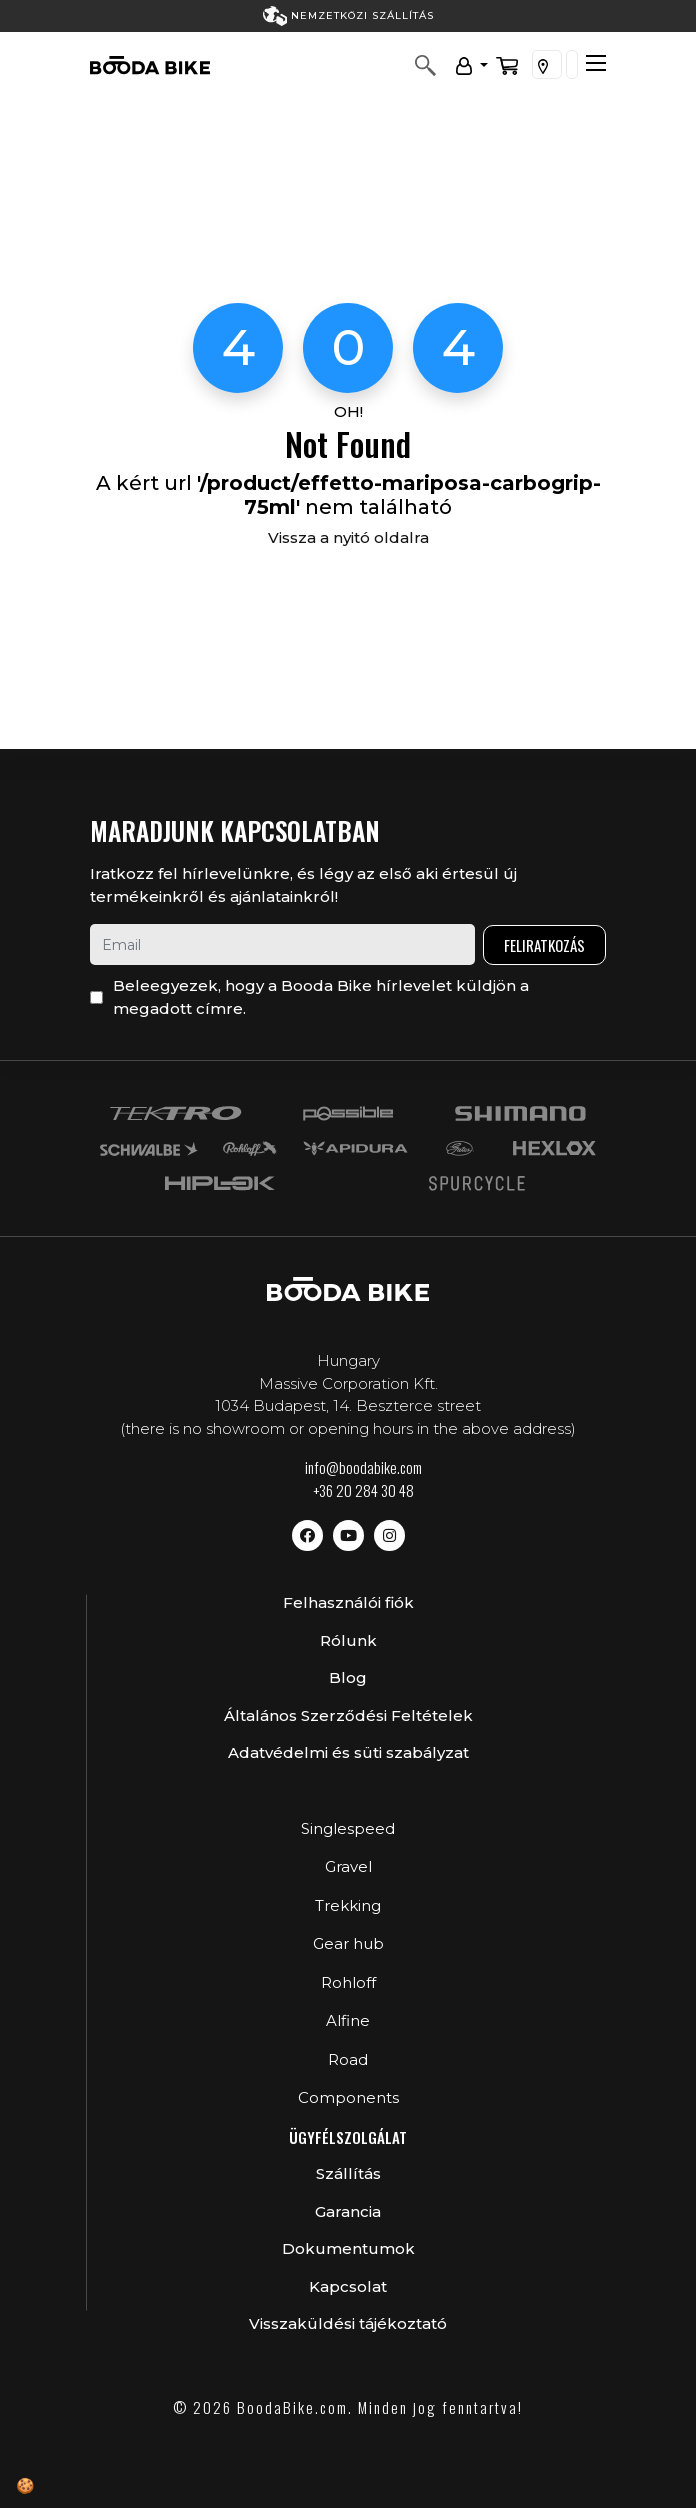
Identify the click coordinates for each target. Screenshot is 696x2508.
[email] (282, 944)
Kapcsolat (348, 2286)
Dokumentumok (348, 2248)
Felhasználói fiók (348, 1602)
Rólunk (348, 1640)
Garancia (348, 2211)
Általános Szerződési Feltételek (348, 1715)
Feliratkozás (544, 945)
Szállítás (348, 2173)
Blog (348, 1677)
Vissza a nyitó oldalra (348, 537)
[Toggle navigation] (596, 63)
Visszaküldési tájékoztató (348, 2323)
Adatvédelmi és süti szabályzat (348, 1752)
